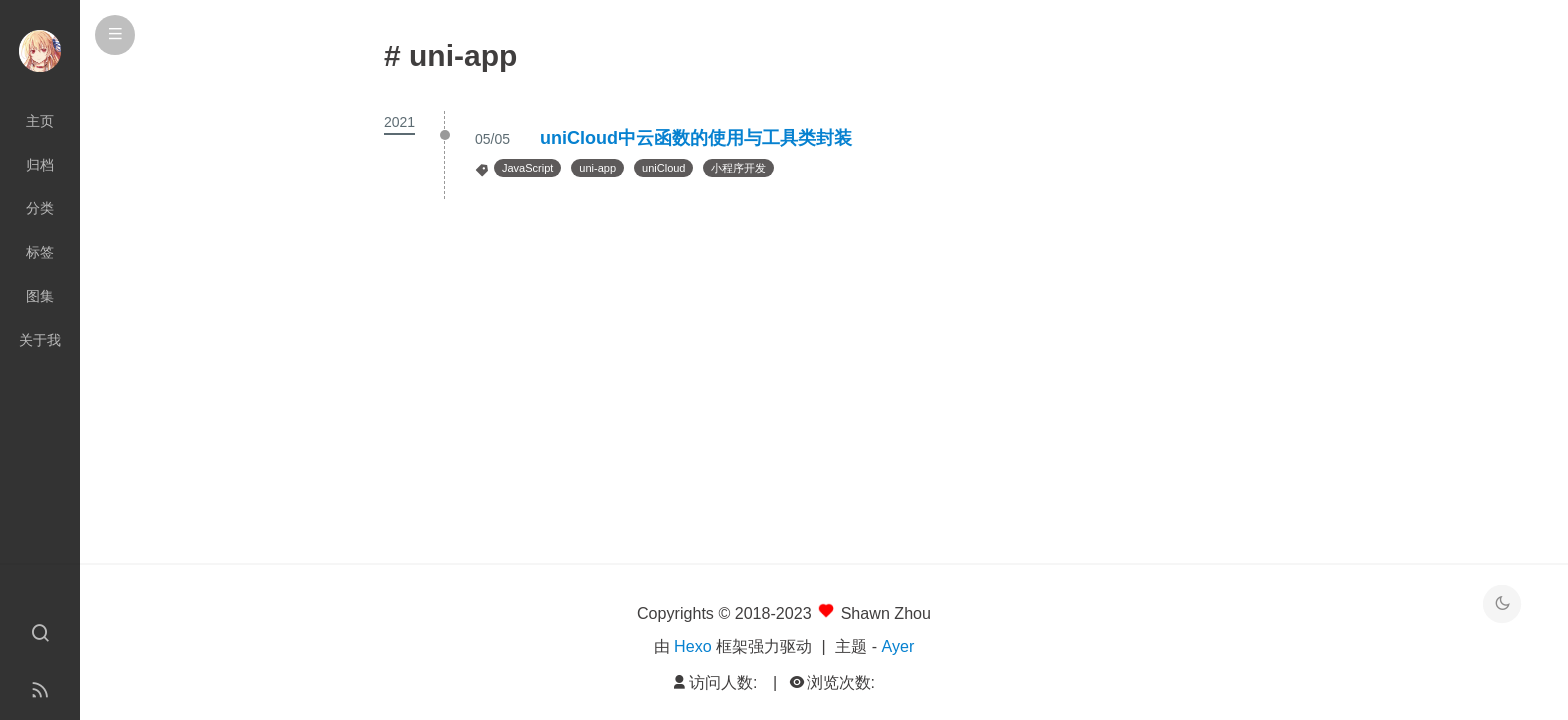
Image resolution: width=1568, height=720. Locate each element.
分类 (40, 208)
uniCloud (663, 168)
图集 (40, 296)
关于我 (40, 340)
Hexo (693, 646)
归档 (40, 165)
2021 (399, 122)
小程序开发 (738, 168)
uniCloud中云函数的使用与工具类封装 (696, 138)
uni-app (597, 168)
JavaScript (527, 168)
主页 (40, 121)
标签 (40, 252)
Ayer (898, 646)
